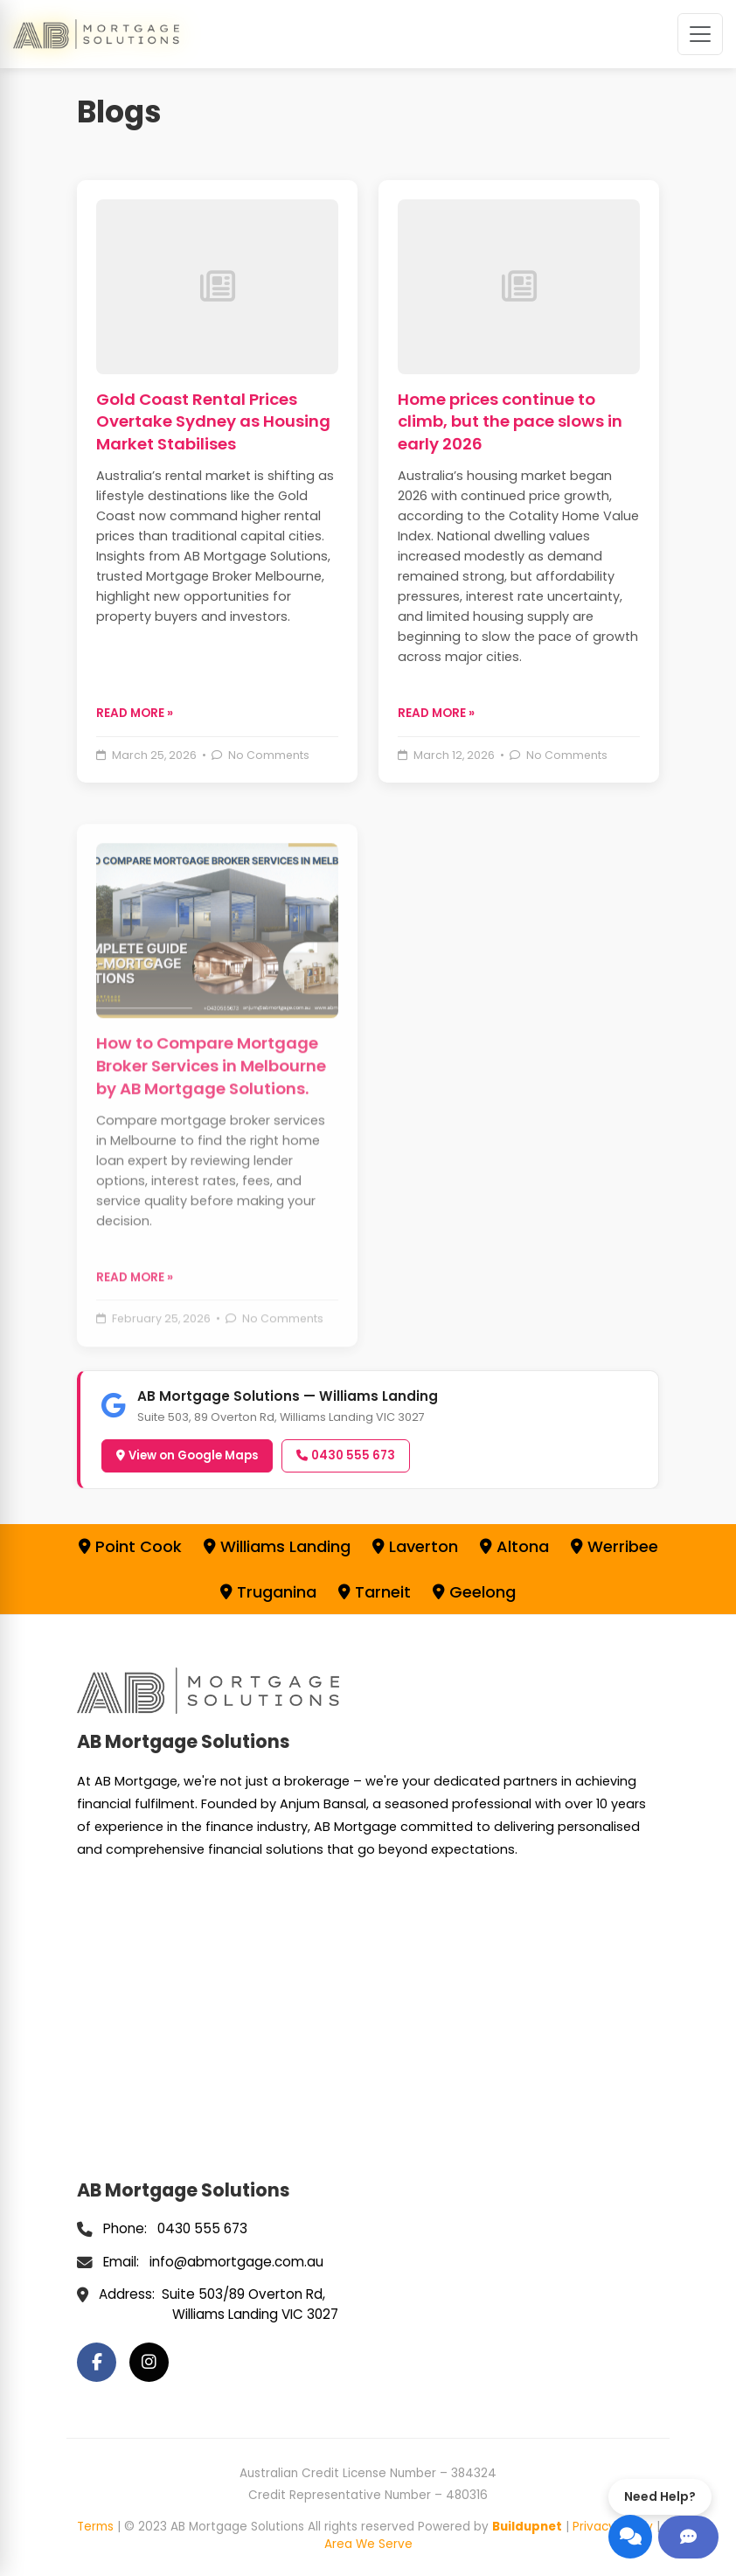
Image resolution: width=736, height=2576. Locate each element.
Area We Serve (368, 2544)
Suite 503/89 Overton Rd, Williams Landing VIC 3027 (250, 2304)
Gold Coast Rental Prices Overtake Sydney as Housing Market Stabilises (213, 422)
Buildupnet (527, 2526)
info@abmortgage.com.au (236, 2261)
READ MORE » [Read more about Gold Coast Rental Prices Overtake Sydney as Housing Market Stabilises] (134, 713)
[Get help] (688, 2537)
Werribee (614, 1546)
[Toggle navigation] (700, 34)
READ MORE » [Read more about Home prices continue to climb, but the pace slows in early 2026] (436, 713)
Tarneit (374, 1592)
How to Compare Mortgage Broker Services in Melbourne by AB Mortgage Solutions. (211, 1119)
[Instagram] (149, 2362)
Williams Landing (277, 1546)
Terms (95, 2526)
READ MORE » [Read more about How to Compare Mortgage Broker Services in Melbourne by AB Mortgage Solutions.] (134, 1331)
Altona (514, 1546)
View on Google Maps (187, 1455)
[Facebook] (96, 2362)
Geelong (474, 1592)
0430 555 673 (345, 1455)
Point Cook (130, 1546)
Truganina (268, 1592)
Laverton (415, 1546)
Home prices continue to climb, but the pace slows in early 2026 (510, 422)
